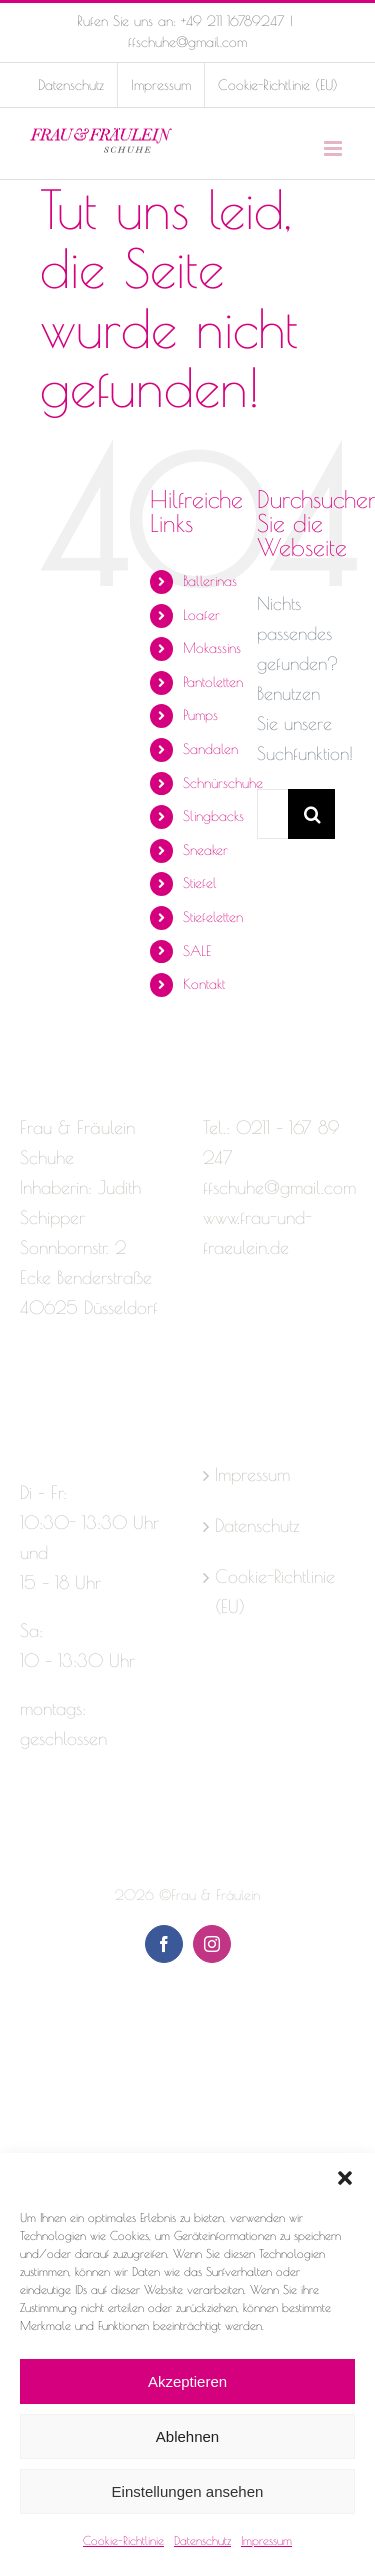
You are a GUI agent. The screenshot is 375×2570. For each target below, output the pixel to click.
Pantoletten (213, 682)
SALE (197, 951)
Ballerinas (210, 581)
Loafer (201, 615)
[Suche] (313, 814)
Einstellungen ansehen (188, 2491)
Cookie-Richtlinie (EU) (275, 1591)
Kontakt (204, 984)
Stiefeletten (213, 917)
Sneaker (205, 850)
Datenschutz (202, 2540)
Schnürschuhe (223, 783)
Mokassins (212, 648)
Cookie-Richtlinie (123, 2540)
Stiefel (200, 883)
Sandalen (210, 749)
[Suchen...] (272, 814)
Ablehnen (187, 2436)
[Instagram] (64, 1387)
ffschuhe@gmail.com (187, 42)
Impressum (266, 2540)
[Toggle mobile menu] (334, 148)
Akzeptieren (187, 2381)
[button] (345, 2178)
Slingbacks (213, 816)
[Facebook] (29, 1387)
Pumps (200, 715)
